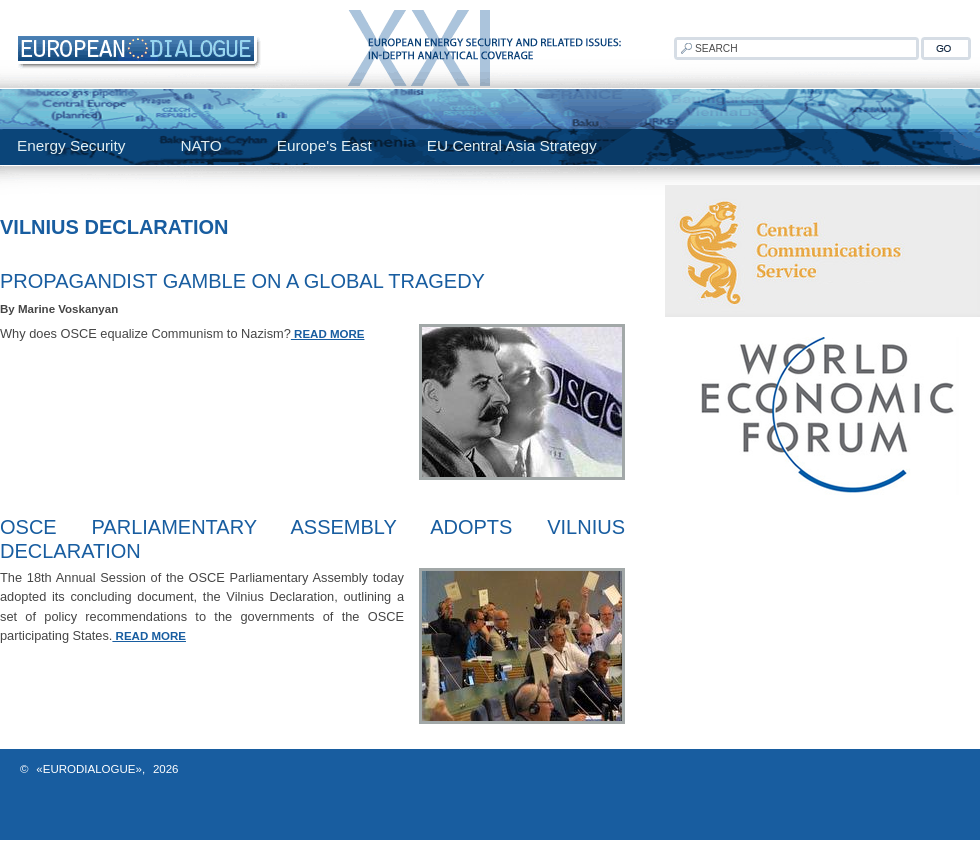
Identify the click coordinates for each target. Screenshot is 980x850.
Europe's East (324, 145)
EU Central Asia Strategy (512, 145)
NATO (200, 145)
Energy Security (71, 145)
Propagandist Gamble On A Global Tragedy (242, 281)
